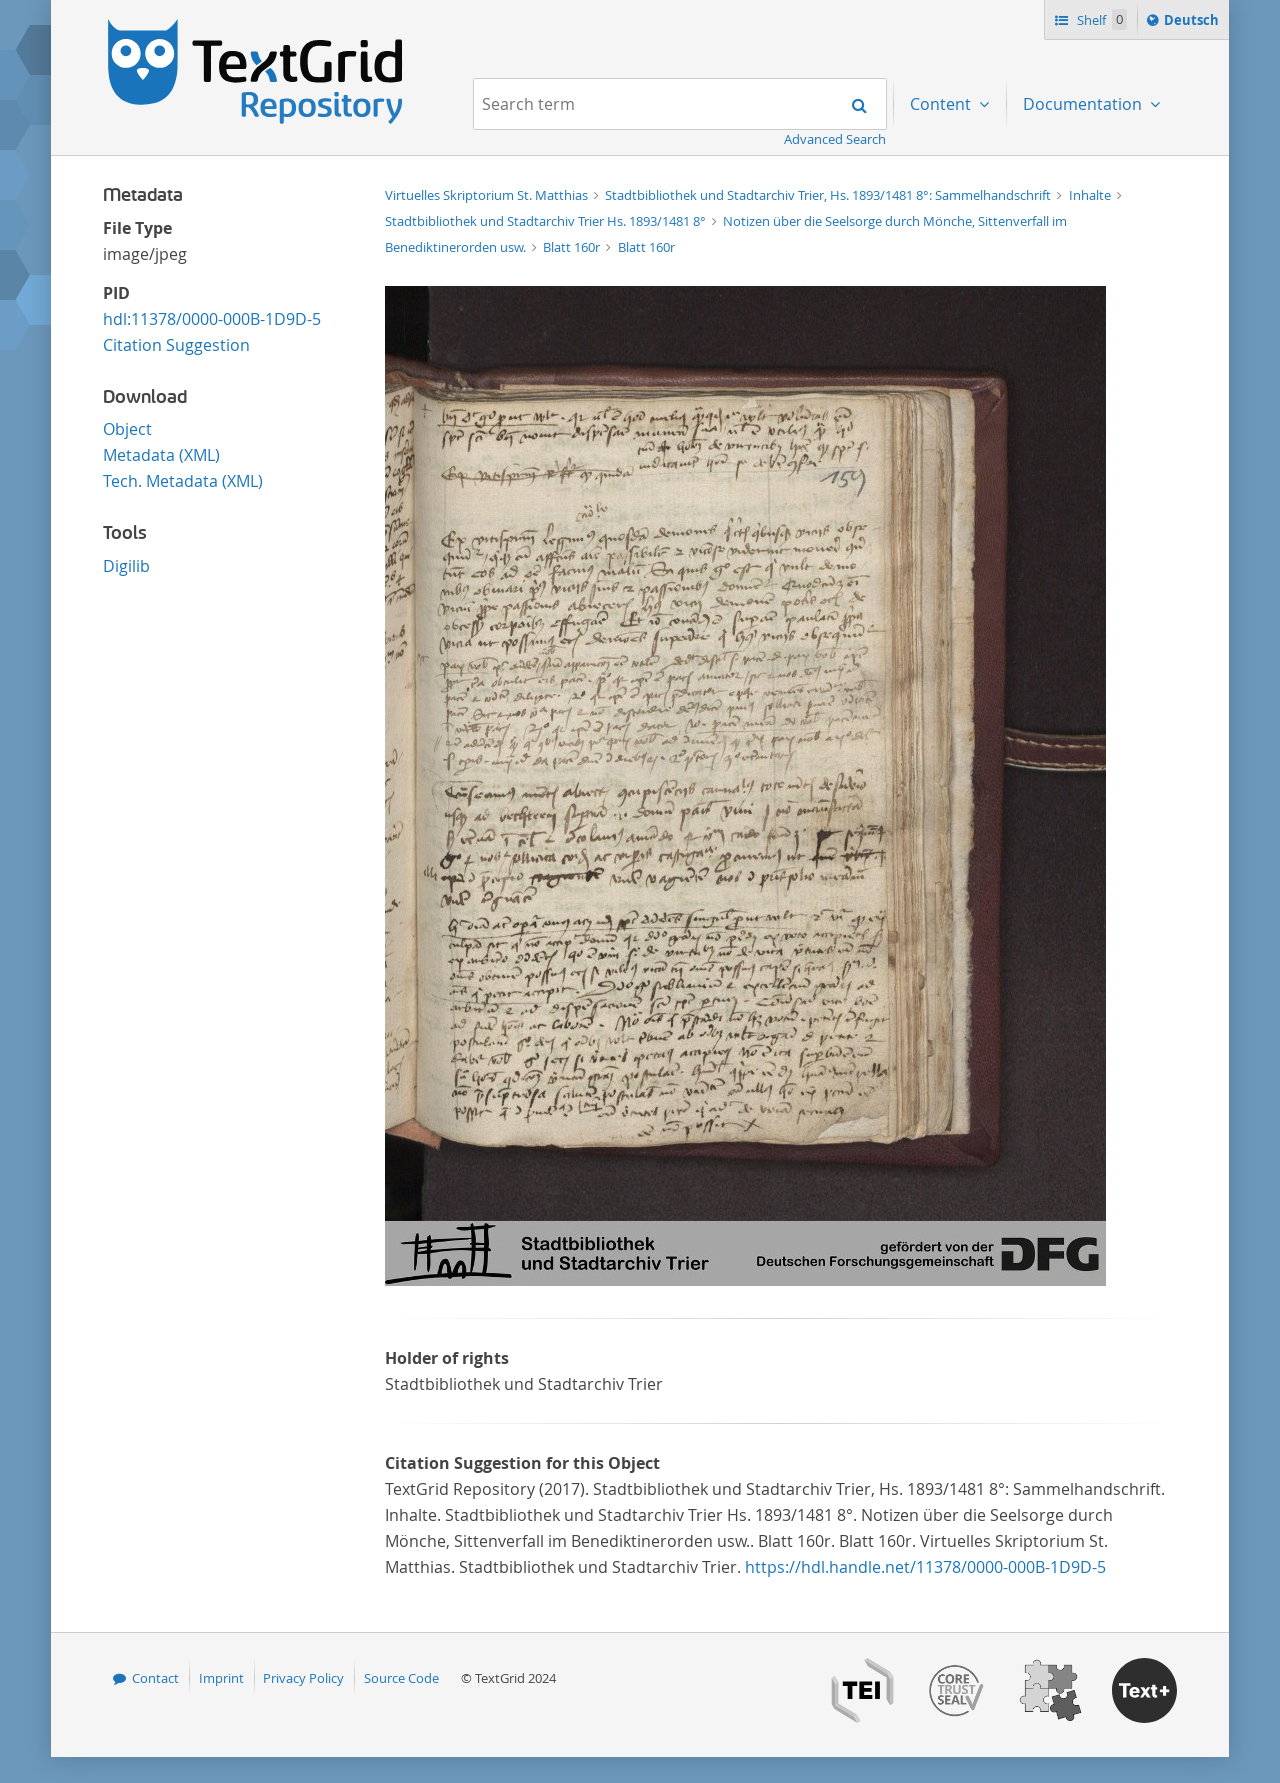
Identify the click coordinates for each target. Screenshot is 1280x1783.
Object (127, 429)
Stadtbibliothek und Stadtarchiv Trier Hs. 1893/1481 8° (547, 221)
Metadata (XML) (161, 455)
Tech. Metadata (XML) (183, 481)
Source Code (401, 1678)
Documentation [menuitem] (1084, 104)
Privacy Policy (303, 1678)
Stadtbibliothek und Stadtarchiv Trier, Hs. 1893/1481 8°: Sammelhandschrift (829, 195)
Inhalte (1091, 195)
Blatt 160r (573, 247)
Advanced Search (835, 139)
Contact (155, 1678)
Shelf (1100, 19)
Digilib (126, 566)
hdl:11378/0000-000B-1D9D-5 (212, 319)
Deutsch (1193, 23)
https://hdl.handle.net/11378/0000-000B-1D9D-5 (925, 1567)
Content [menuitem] (942, 104)
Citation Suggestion (176, 345)
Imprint (221, 1678)
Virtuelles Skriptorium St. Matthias (488, 195)
